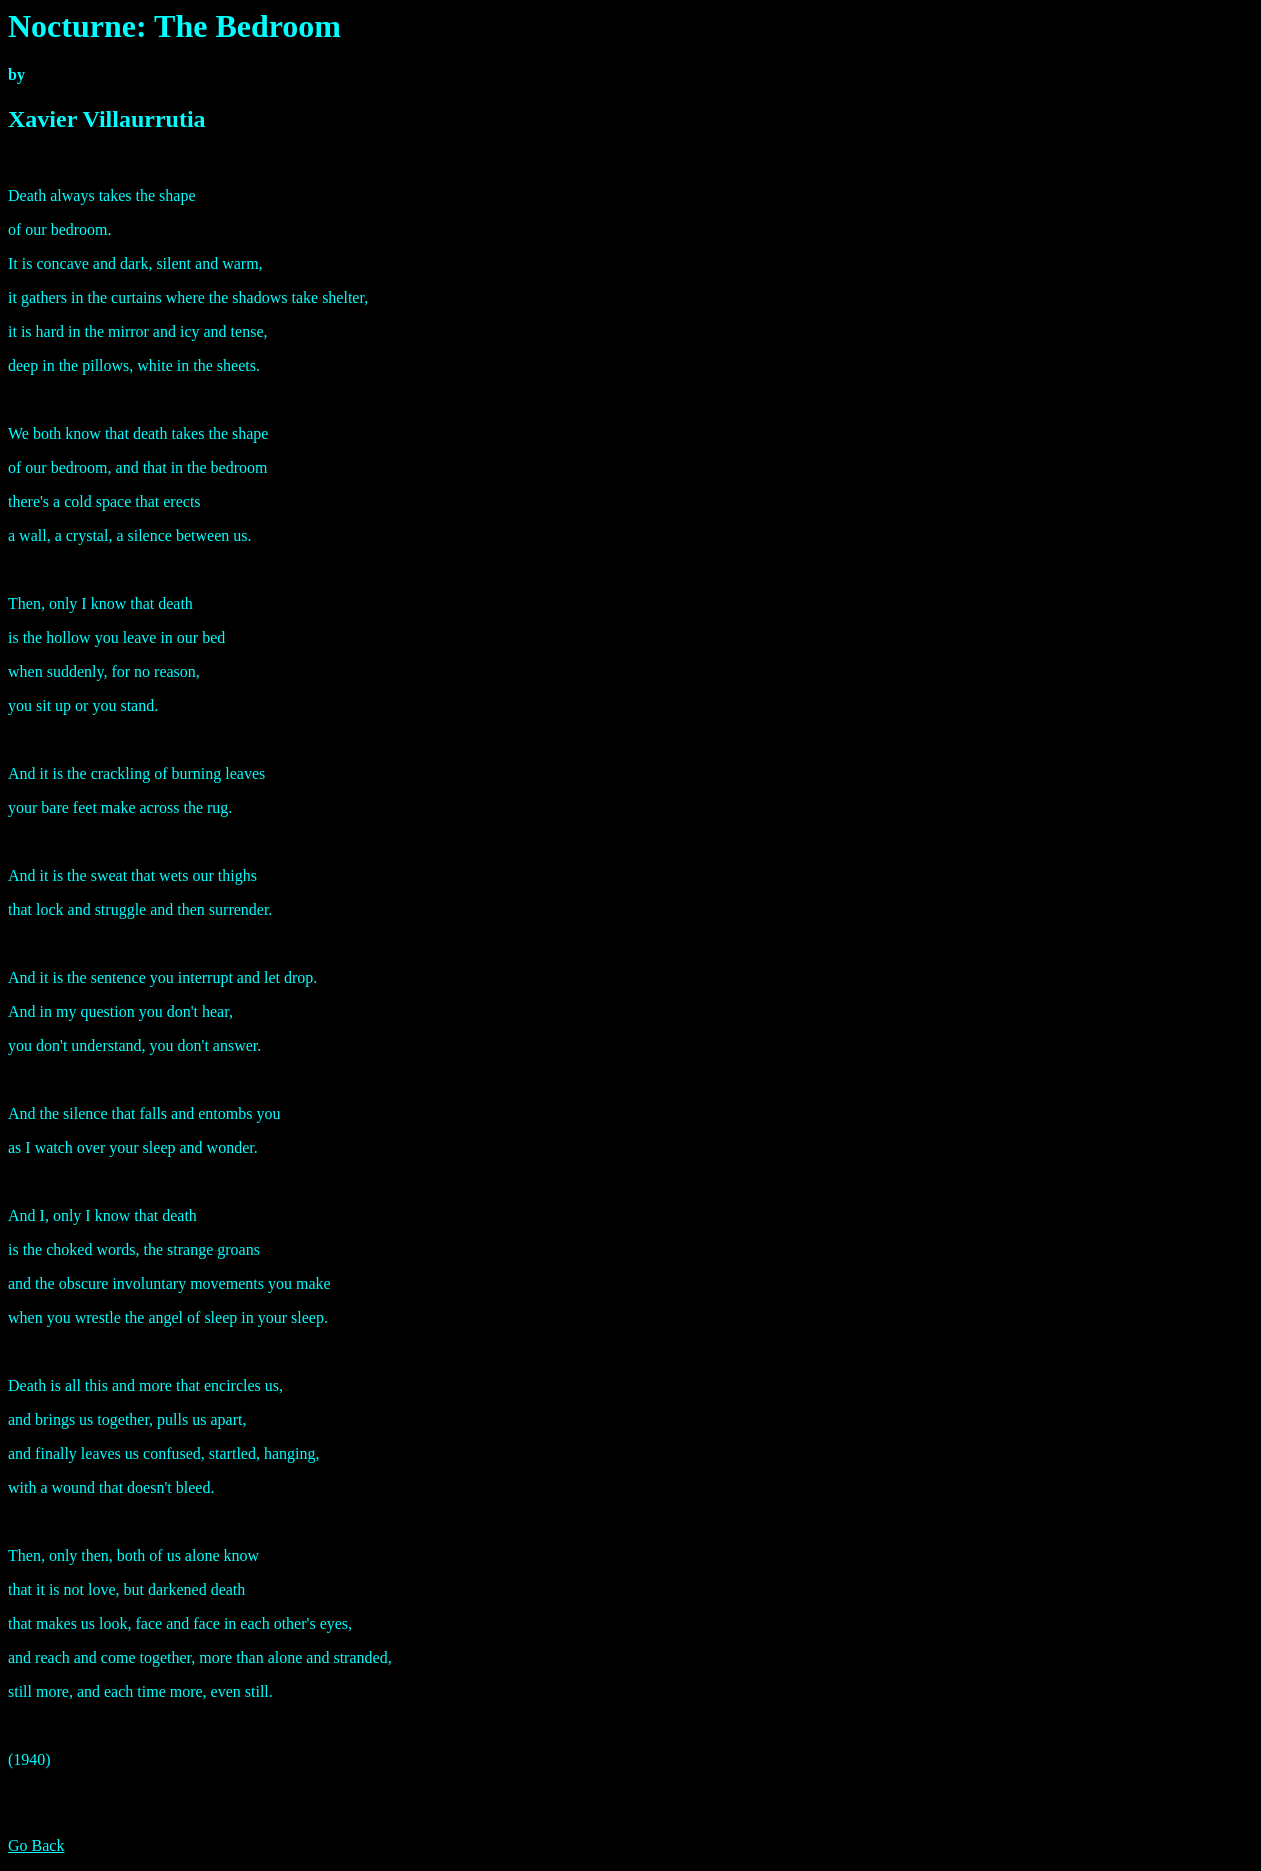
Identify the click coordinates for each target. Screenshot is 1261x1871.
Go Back (36, 1845)
